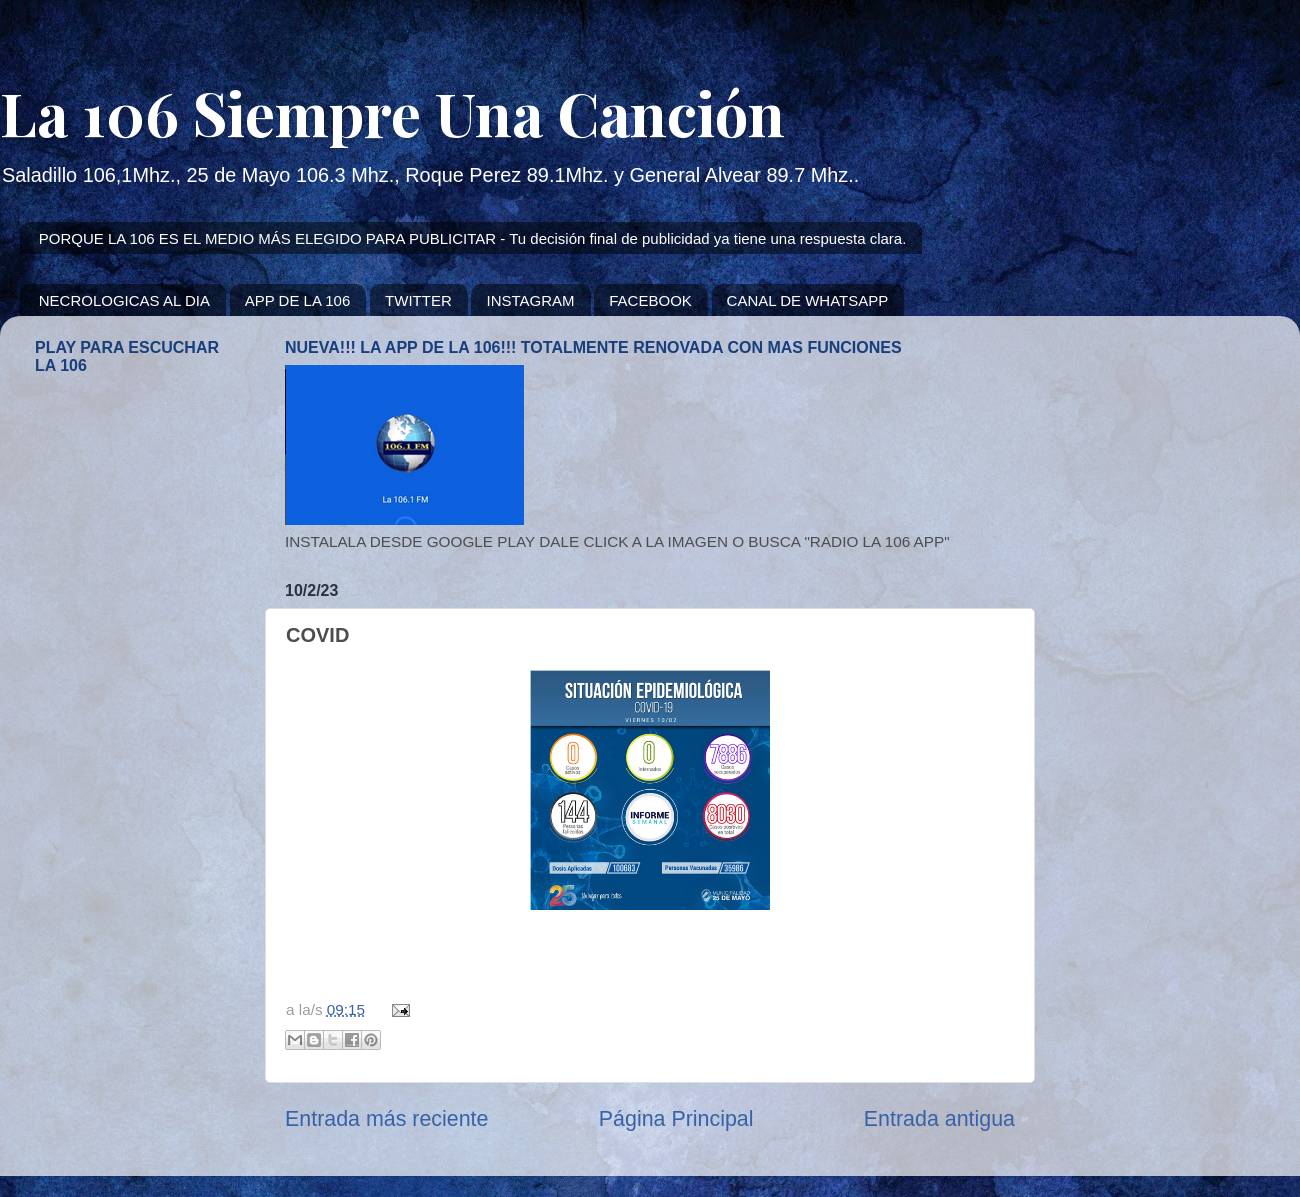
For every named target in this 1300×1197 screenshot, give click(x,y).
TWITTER (418, 300)
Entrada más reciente (386, 1119)
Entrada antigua (939, 1119)
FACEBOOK (650, 300)
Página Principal (676, 1119)
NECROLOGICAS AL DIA (124, 300)
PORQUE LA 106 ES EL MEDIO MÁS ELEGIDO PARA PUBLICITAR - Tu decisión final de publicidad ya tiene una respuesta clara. (473, 238)
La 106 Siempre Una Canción (392, 112)
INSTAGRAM (530, 300)
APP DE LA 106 (298, 300)
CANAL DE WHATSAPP (808, 300)
